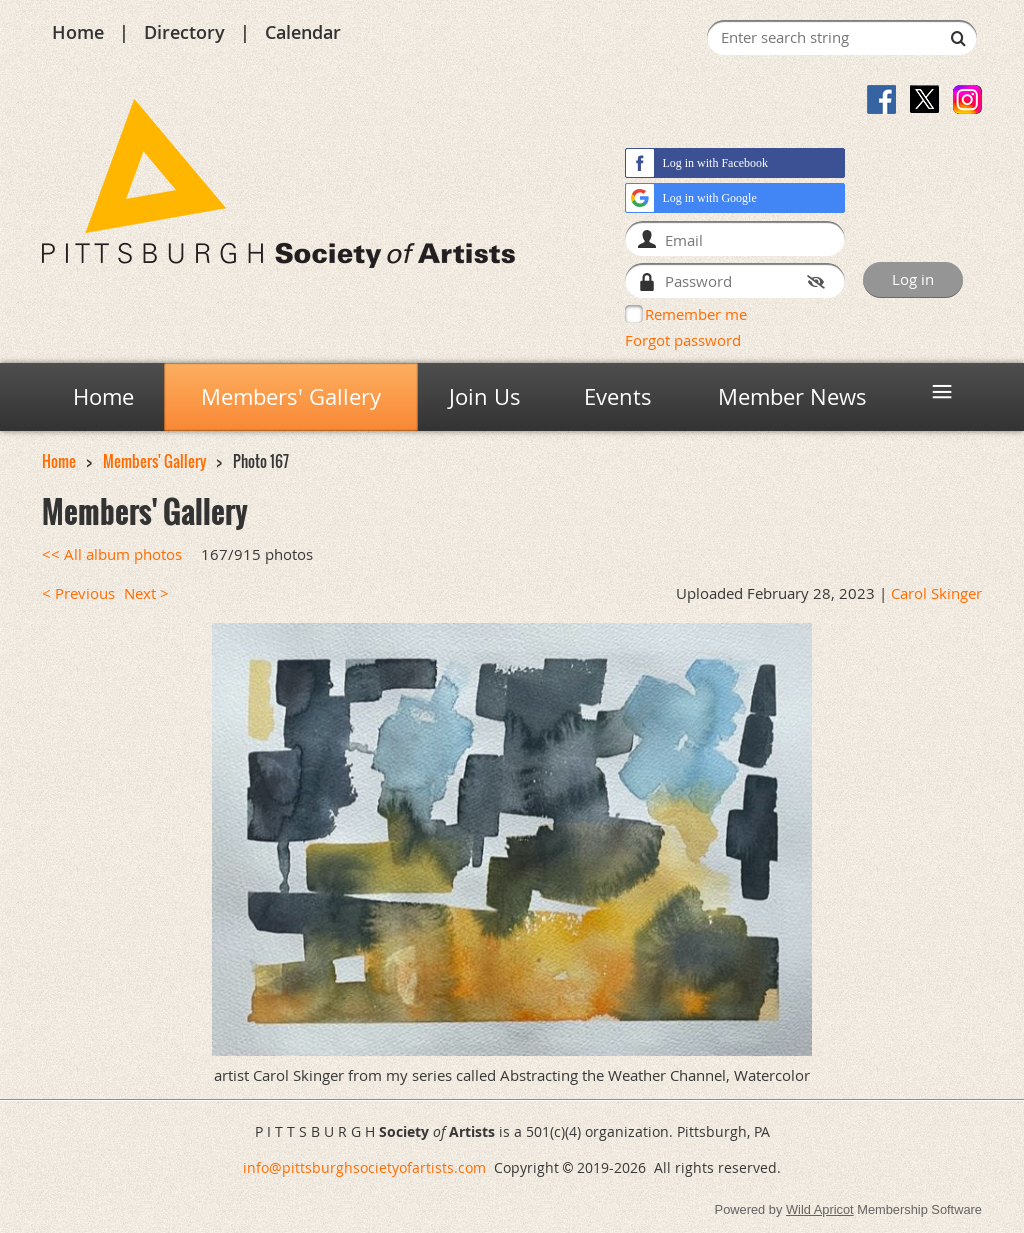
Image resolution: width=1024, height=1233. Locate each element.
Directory (184, 32)
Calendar (303, 32)
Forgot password (683, 340)
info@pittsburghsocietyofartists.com (364, 1167)
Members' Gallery (154, 461)
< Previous (78, 593)
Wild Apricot (820, 1209)
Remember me (696, 314)
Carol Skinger (936, 593)
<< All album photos (112, 554)
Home (78, 32)
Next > (146, 593)
